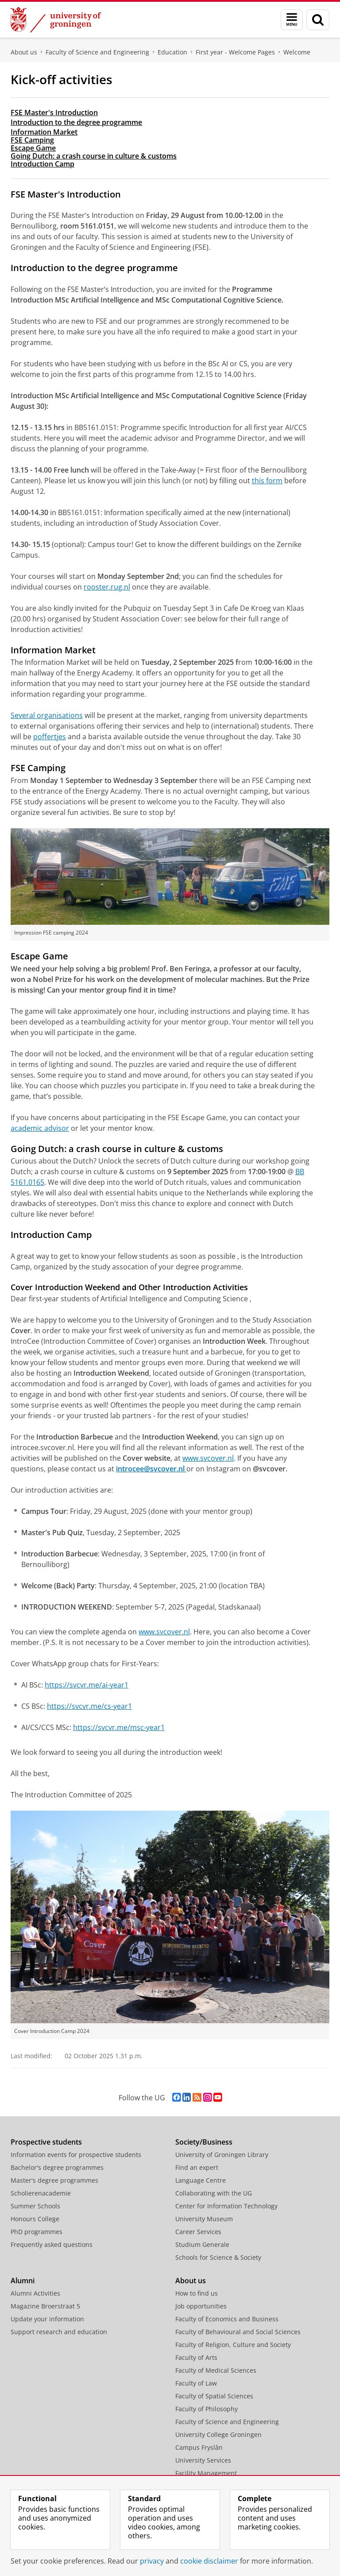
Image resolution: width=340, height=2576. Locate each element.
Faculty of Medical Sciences (215, 2370)
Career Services (198, 2231)
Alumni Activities (35, 2293)
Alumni (23, 2280)
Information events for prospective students (76, 2154)
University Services (203, 2460)
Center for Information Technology (226, 2206)
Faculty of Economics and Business (226, 2319)
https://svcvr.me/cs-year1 (89, 1706)
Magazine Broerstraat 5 (45, 2306)
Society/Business (203, 2142)
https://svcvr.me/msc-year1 (119, 1727)
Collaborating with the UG (213, 2193)
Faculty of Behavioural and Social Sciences (238, 2332)
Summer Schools (35, 2206)
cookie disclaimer (209, 2561)
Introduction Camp (42, 164)
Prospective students (46, 2142)
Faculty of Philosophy (206, 2409)
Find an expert (196, 2167)
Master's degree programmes (54, 2180)
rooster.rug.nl (107, 587)
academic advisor (40, 1128)
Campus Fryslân (199, 2447)
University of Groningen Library (221, 2154)
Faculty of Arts (196, 2357)
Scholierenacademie (41, 2193)
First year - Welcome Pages (235, 52)
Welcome (296, 52)
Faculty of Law (196, 2383)
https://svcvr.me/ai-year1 (86, 1685)
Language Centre (200, 2180)
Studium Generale (202, 2244)
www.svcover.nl (208, 1458)
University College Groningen (218, 2434)
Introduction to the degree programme (76, 122)
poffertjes (49, 736)
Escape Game (33, 148)
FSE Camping (32, 140)
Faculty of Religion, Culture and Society (233, 2344)
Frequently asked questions (52, 2244)
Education (172, 52)
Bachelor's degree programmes (57, 2167)
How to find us (196, 2293)
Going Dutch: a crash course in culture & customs (94, 156)
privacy (152, 2561)
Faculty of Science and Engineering (97, 52)
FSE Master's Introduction (54, 112)
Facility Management (206, 2473)
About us (24, 52)
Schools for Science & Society (218, 2257)
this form (267, 480)
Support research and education (59, 2332)
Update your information (47, 2319)
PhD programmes (36, 2231)
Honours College (35, 2219)
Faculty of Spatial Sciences (214, 2396)
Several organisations (47, 715)
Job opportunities (201, 2306)
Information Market (44, 132)
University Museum (204, 2219)
